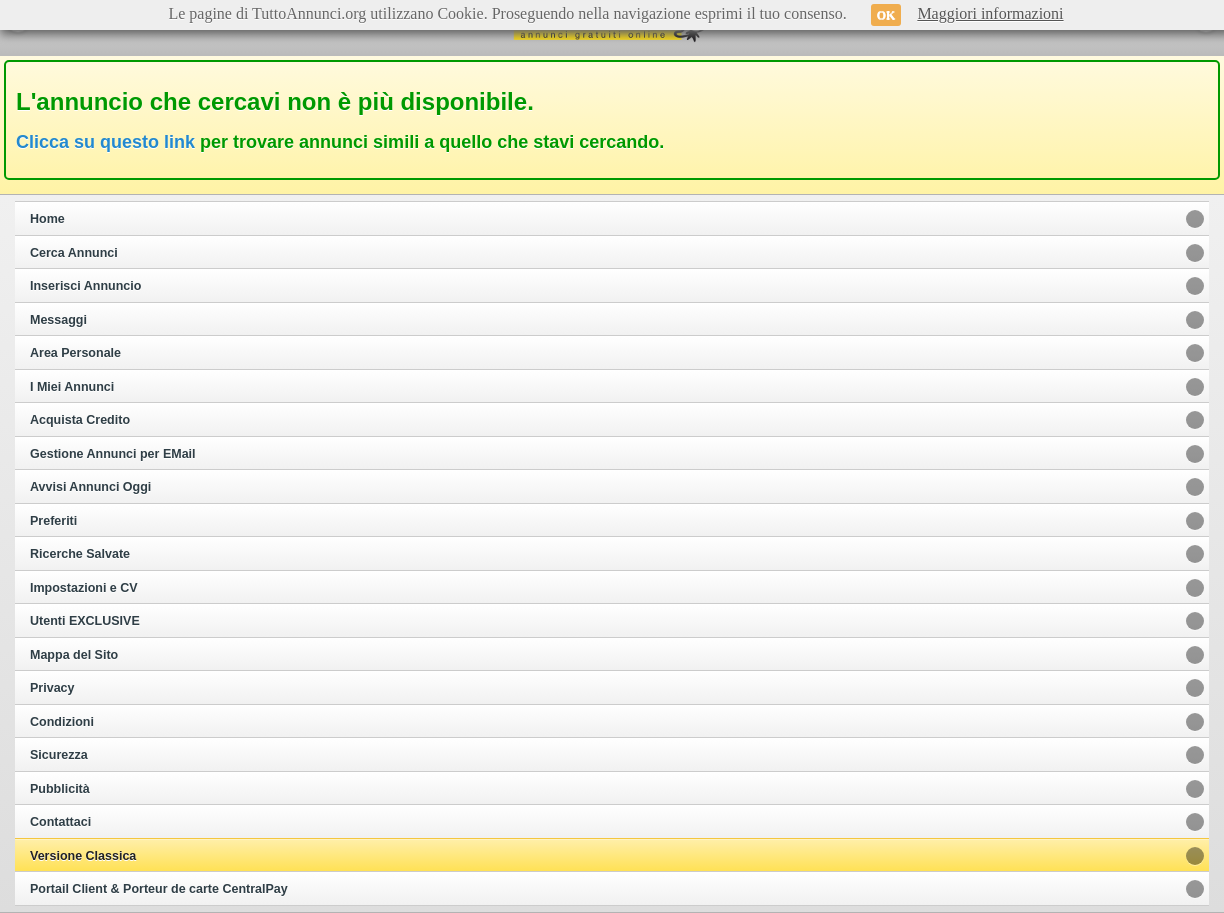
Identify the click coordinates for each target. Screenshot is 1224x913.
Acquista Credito (80, 420)
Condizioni (62, 722)
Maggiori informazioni (990, 13)
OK (886, 15)
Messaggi (58, 320)
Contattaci (60, 822)
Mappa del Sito (74, 655)
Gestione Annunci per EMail (113, 454)
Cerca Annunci (74, 253)
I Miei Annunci (72, 387)
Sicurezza (59, 755)
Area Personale (75, 353)
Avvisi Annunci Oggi (90, 487)
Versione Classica (83, 856)
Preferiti (53, 521)
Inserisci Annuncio (85, 286)
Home (47, 219)
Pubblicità (60, 789)
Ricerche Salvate (80, 554)
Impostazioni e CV (84, 588)
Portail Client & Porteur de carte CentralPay (159, 889)
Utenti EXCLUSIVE (85, 621)
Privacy (52, 688)
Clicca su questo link (105, 142)
